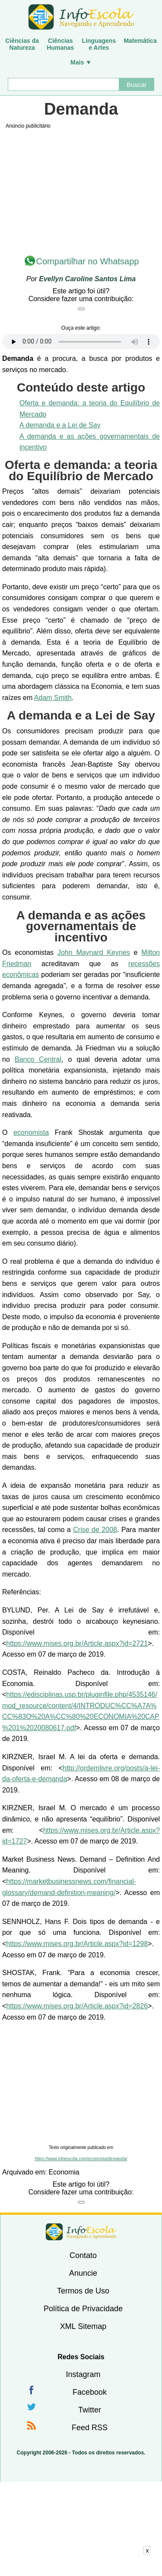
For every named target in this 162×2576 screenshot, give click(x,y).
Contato (83, 2255)
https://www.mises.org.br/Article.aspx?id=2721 (77, 1643)
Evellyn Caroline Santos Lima (87, 279)
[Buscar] (63, 84)
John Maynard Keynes (93, 952)
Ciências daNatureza (22, 44)
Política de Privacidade (83, 2308)
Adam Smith (53, 697)
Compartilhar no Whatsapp (87, 261)
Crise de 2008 (95, 1529)
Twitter (89, 2410)
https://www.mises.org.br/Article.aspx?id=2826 (77, 2006)
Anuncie (83, 2273)
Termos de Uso (83, 2291)
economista (31, 1132)
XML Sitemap (83, 2326)
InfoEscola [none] (81, 2231)
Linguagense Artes (99, 44)
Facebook (90, 2392)
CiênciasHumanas (60, 44)
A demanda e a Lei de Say (60, 425)
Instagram (83, 2374)
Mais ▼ (81, 62)
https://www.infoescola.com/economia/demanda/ (81, 2158)
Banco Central (38, 1059)
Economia (64, 2172)
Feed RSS (90, 2427)
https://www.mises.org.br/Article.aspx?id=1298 (77, 1943)
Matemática (140, 40)
